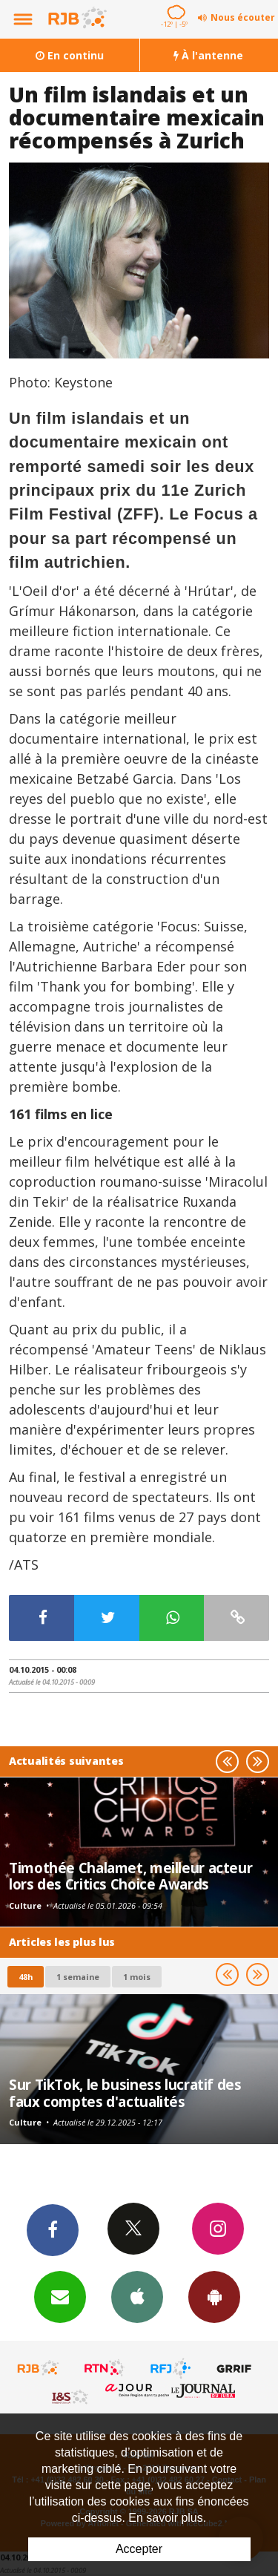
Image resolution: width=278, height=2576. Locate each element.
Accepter (139, 2549)
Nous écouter (243, 17)
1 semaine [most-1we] (77, 1976)
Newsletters (60, 2296)
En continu (70, 55)
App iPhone (137, 2296)
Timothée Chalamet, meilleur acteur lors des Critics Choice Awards (130, 1875)
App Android (214, 2296)
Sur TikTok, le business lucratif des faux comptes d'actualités (125, 2092)
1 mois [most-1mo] (136, 1976)
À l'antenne (208, 55)
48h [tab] (26, 1976)
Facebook (53, 2229)
